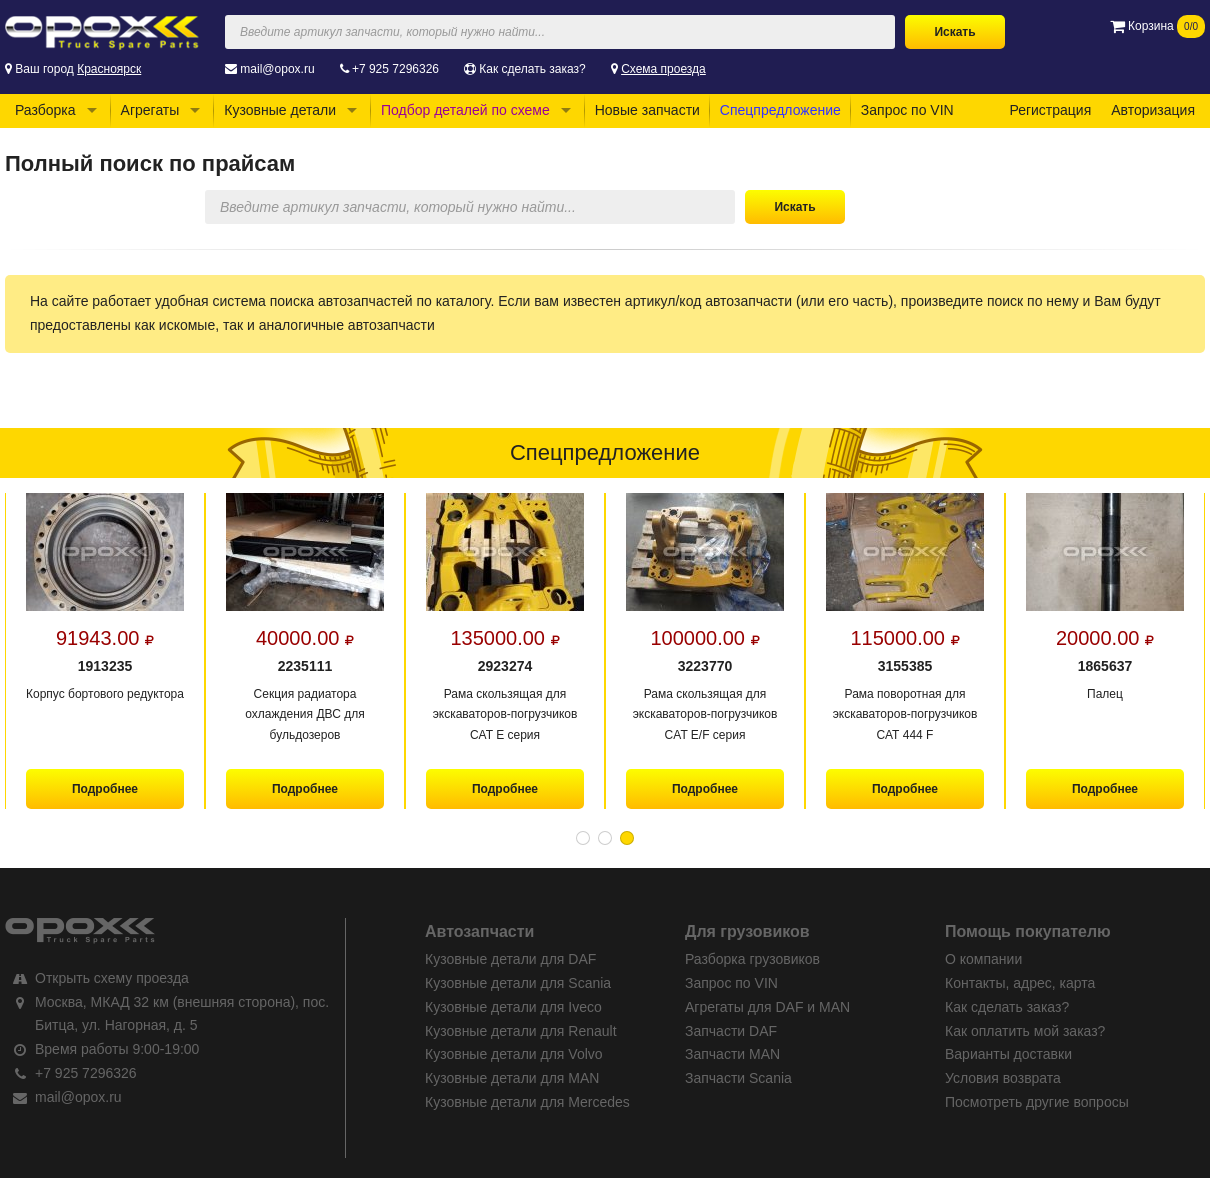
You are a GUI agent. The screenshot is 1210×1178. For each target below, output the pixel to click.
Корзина (1157, 26)
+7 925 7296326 (395, 69)
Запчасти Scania (738, 1078)
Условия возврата (1003, 1078)
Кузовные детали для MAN (512, 1078)
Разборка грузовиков (752, 959)
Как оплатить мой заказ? (1025, 1031)
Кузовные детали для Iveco (513, 1007)
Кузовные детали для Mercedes (527, 1102)
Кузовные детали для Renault (521, 1031)
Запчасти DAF (731, 1031)
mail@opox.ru (277, 69)
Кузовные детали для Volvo (514, 1054)
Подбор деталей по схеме (465, 110)
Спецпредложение (780, 110)
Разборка (45, 110)
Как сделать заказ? (532, 69)
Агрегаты (150, 110)
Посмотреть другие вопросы (1037, 1102)
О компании (983, 959)
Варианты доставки (1008, 1054)
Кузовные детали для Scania (518, 983)
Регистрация (1050, 110)
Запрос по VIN (907, 110)
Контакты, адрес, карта (1020, 983)
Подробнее (105, 789)
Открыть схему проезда (112, 978)
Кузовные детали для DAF (510, 959)
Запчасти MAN (732, 1054)
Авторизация (1153, 110)
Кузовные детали (280, 110)
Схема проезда (663, 69)
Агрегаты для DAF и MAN (767, 1007)
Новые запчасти (647, 110)
